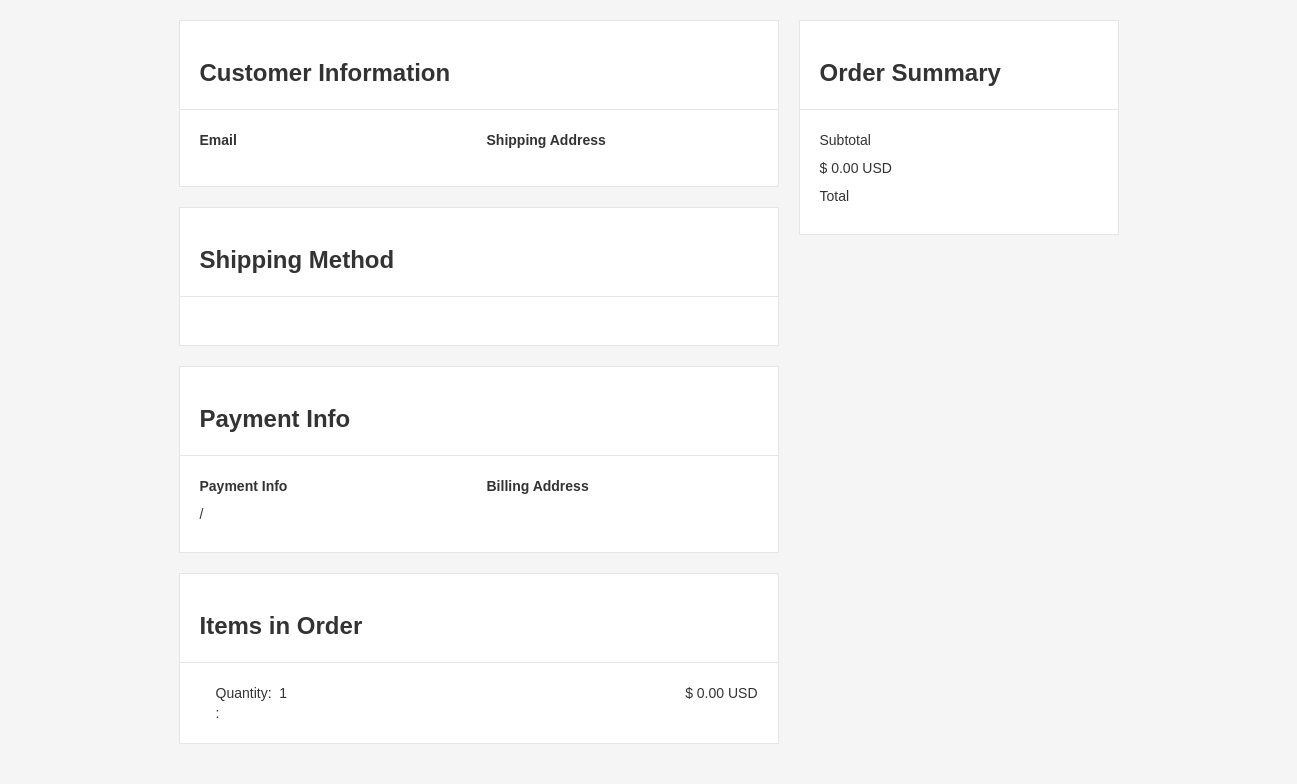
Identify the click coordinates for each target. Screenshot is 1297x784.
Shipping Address (546, 140)
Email (218, 140)
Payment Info (244, 486)
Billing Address (538, 486)
